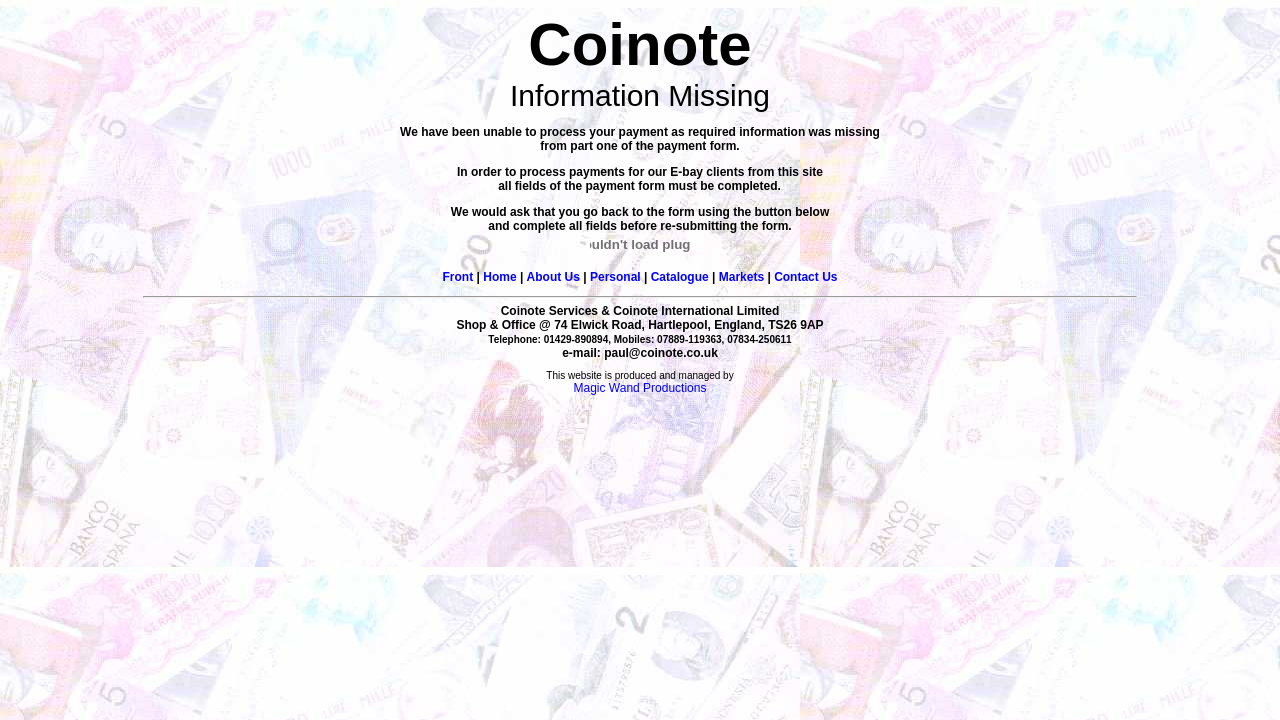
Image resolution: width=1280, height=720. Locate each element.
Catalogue (680, 277)
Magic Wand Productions (640, 388)
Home (499, 277)
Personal (615, 277)
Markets (741, 277)
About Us (553, 277)
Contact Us (805, 277)
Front (458, 277)
